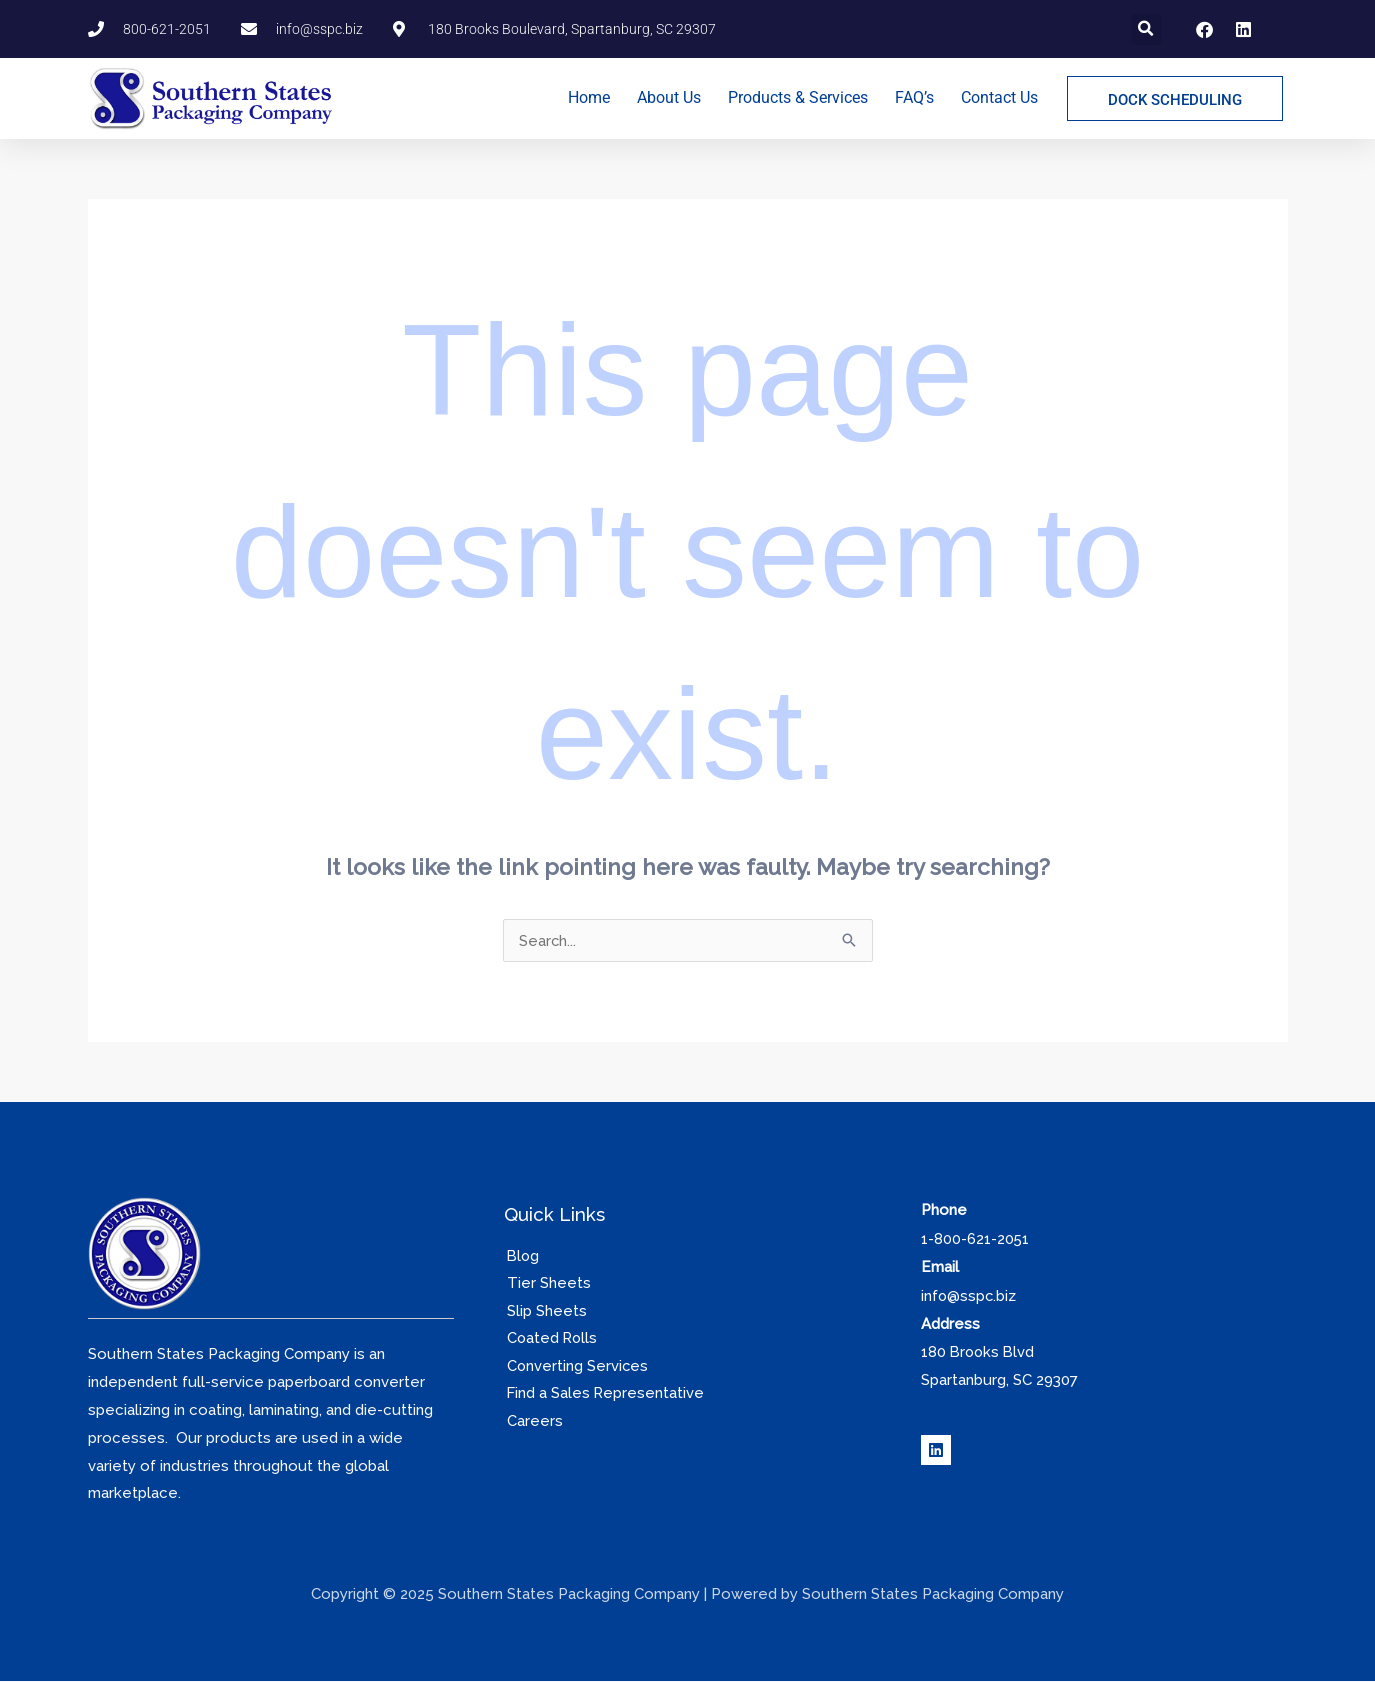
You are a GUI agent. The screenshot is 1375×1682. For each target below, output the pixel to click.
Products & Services (798, 97)
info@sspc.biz (969, 1295)
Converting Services (575, 1367)
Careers (532, 1423)
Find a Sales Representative (603, 1395)
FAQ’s (914, 97)
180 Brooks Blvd (979, 1350)
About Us (669, 97)
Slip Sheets (544, 1312)
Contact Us (999, 97)
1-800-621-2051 (975, 1239)
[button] (1146, 29)
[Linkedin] (936, 1448)
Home (589, 97)
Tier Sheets (546, 1284)
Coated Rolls (550, 1339)
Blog (521, 1256)
